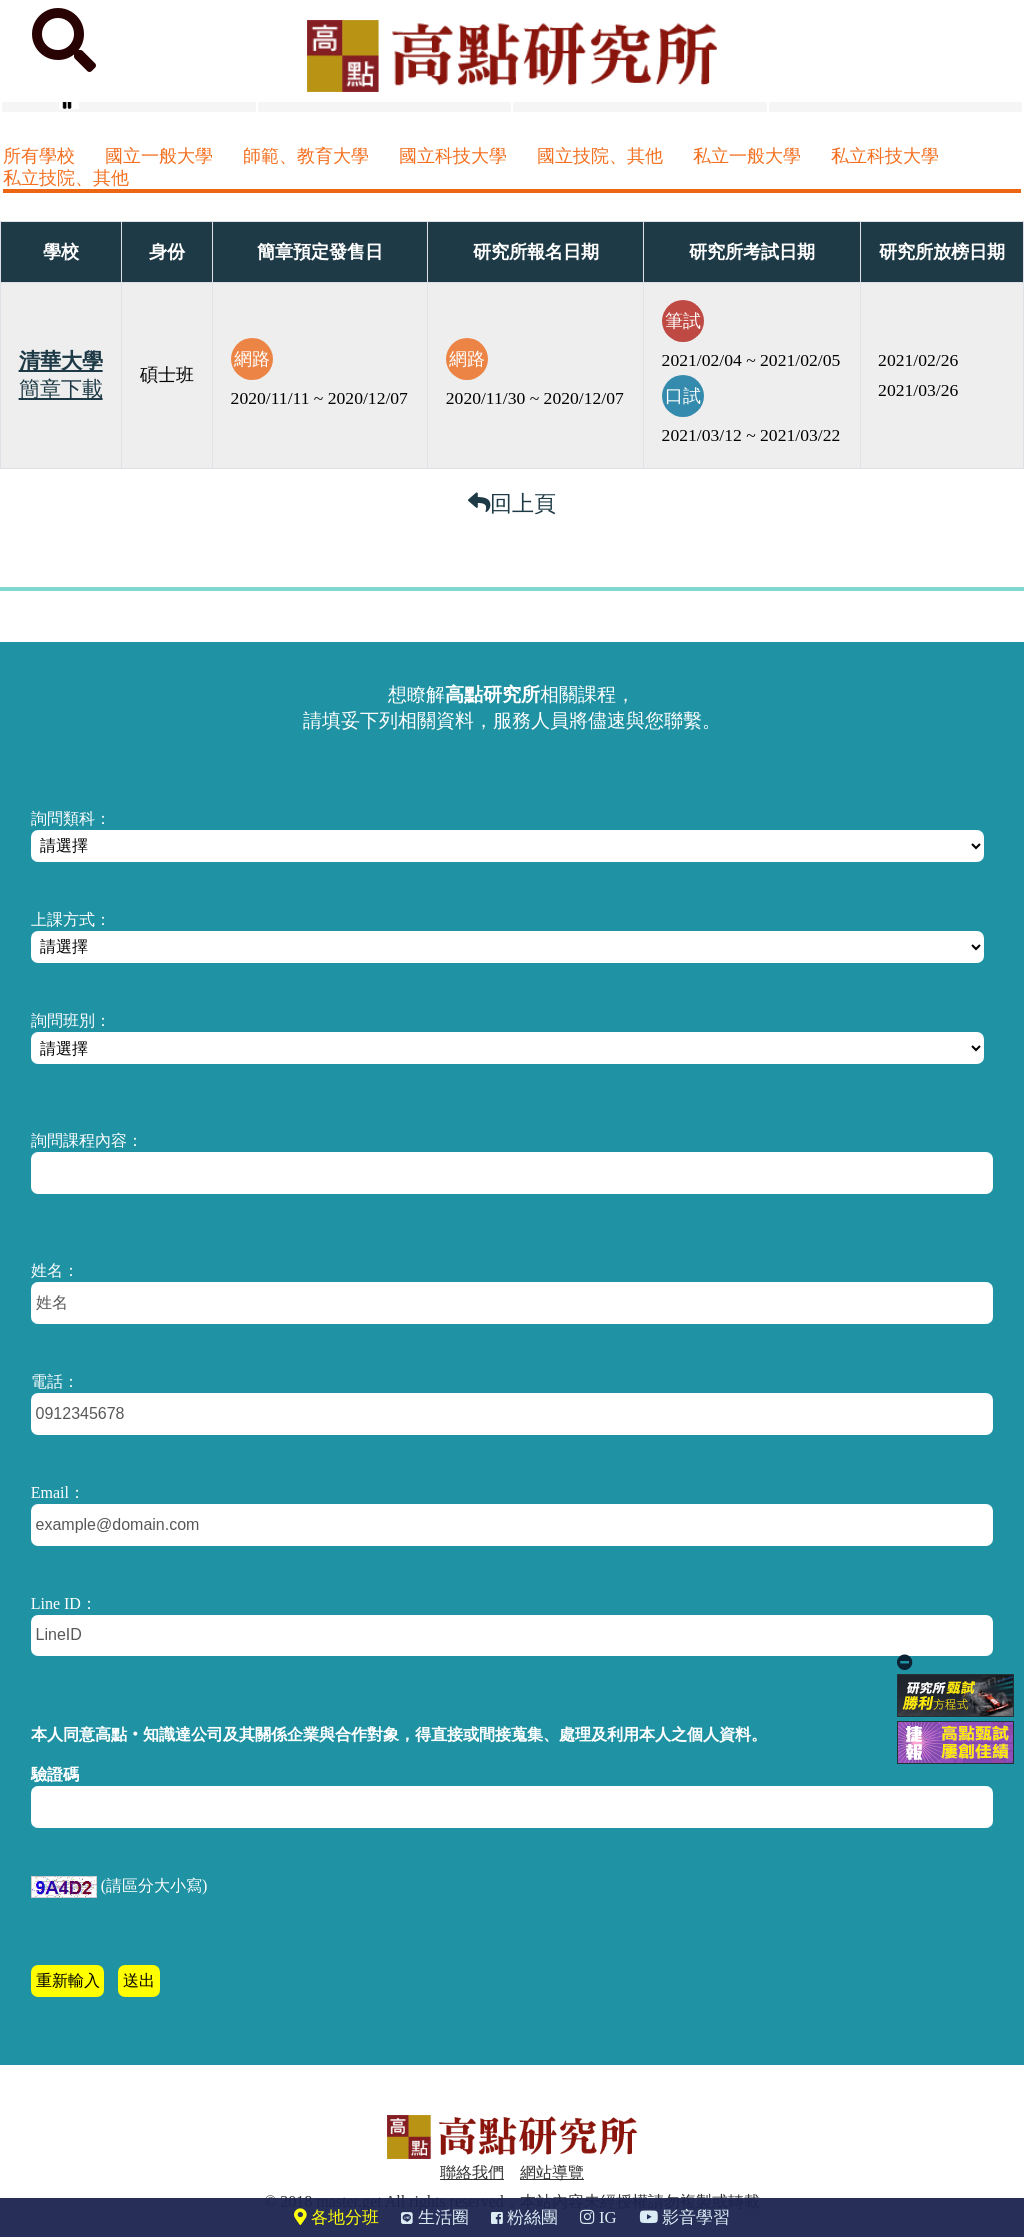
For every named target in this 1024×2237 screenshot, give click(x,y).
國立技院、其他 (600, 156)
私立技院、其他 (66, 178)
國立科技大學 (453, 156)
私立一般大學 (747, 156)
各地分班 (336, 2217)
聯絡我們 (472, 2172)
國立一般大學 (159, 156)
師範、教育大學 (306, 156)
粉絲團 (524, 2217)
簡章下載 (61, 389)
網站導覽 (552, 2172)
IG (598, 2217)
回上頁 (512, 503)
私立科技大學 (885, 156)
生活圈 (434, 2217)
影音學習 (684, 2217)
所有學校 (39, 156)
